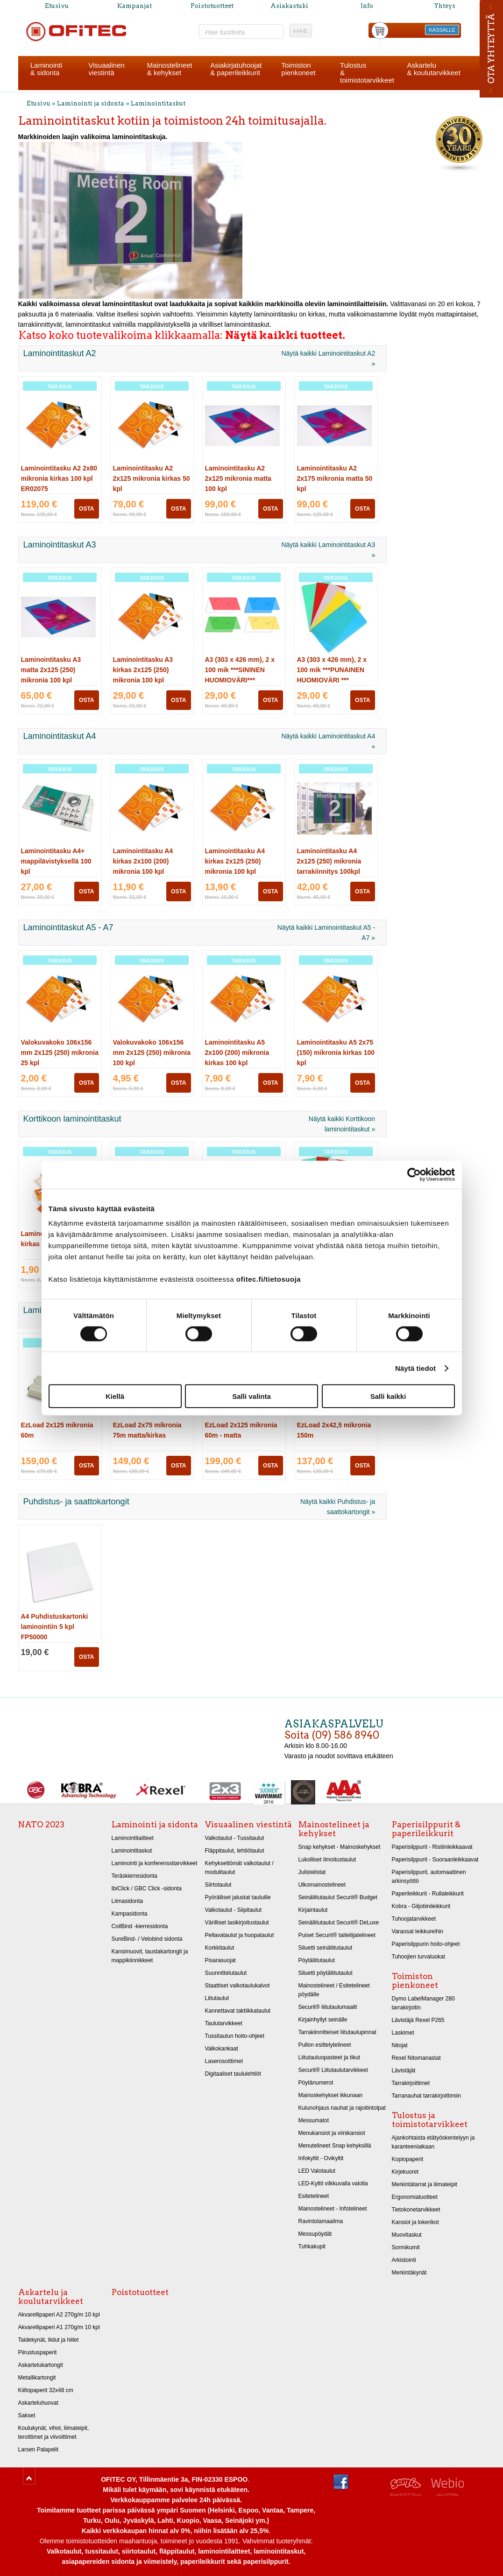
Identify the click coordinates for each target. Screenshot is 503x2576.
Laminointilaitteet (133, 1838)
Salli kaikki (388, 1396)
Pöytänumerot (315, 2082)
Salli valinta (251, 1396)
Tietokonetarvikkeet (416, 2209)
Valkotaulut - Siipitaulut (233, 1910)
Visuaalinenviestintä (107, 69)
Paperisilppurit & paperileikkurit (426, 1829)
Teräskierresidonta (134, 1876)
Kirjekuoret (405, 2172)
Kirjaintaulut (313, 1910)
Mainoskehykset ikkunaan (330, 2095)
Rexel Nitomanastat (416, 2058)
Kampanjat (134, 5)
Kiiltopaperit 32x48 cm (45, 2390)
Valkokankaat (221, 2048)
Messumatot (313, 2120)
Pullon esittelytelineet (324, 2045)
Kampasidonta (130, 1913)
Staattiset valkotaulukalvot (237, 1985)
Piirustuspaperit (37, 2352)
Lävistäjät (404, 2070)
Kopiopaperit (408, 2159)
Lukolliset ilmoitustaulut (327, 1859)
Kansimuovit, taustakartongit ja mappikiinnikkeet (150, 1956)
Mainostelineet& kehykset (169, 69)
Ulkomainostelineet (322, 1884)
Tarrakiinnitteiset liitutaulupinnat (337, 2032)
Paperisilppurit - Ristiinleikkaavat (432, 1847)
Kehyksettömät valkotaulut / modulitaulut (239, 1867)
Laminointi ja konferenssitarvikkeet (155, 1863)
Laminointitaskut (158, 103)
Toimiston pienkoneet (415, 1981)
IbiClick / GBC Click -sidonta (147, 1888)
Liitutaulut (217, 1998)
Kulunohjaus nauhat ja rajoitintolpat (342, 2108)
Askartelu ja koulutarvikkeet (50, 2297)
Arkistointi (404, 2260)
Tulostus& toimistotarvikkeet (367, 72)
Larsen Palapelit (38, 2449)
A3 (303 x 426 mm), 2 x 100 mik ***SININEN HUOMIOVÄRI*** (240, 670)
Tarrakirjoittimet (411, 2083)
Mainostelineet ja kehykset (333, 1829)
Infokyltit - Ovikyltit (321, 2158)
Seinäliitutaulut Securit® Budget (337, 1897)
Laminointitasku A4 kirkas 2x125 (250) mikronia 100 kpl (235, 861)
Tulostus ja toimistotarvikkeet (430, 2120)
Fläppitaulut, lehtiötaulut (234, 1850)
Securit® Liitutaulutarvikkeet (333, 2070)
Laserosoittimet (224, 2061)
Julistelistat (312, 1872)
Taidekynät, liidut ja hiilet (48, 2340)
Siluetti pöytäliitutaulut (325, 1973)
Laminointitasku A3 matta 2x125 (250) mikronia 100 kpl (51, 670)
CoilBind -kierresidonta (140, 1926)
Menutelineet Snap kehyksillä (334, 2145)
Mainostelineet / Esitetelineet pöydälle (334, 1990)
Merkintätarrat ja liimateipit (424, 2184)
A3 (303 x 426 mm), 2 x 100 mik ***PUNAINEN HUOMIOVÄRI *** (332, 670)
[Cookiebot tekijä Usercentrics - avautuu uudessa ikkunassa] (414, 1174)
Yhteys (444, 5)
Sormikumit (406, 2247)
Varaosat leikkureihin (418, 1931)
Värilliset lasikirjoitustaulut (237, 1922)
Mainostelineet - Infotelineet (332, 2208)
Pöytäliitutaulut (316, 1960)
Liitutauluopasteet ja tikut (329, 2057)
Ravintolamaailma (320, 2221)
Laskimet (403, 2032)
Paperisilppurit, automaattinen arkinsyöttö (429, 1876)
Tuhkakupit (312, 2246)
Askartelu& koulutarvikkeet (433, 69)
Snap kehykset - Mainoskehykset (339, 1847)
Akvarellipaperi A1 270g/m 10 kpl (59, 2327)
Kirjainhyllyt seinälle (322, 2019)
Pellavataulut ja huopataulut (239, 1935)
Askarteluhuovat (38, 2403)
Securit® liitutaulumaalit (327, 2007)
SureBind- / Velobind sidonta (147, 1939)
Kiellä (115, 1396)
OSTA (86, 508)
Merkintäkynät (409, 2272)
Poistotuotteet (212, 5)
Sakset (26, 2415)
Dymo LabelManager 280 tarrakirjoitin (423, 2003)
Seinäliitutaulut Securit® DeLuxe (338, 1922)
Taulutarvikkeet (223, 2023)
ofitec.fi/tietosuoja (268, 1279)
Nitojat (400, 2045)
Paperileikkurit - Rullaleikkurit (428, 1893)
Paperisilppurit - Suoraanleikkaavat (435, 1859)
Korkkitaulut (219, 1947)
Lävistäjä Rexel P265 (418, 2020)
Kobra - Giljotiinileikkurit (421, 1906)
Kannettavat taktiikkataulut (237, 2010)
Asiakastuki (289, 5)
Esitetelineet (313, 2196)
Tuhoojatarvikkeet (414, 1919)
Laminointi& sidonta (46, 69)
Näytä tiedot (415, 1368)
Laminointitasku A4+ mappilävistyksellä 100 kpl (56, 861)
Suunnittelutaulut (226, 1973)
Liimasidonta (127, 1901)
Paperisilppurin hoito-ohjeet (426, 1944)
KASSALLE (442, 30)
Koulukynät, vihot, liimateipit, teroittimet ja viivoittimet (53, 2432)
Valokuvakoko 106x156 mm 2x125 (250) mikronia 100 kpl (152, 1053)
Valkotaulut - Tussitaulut (234, 1838)
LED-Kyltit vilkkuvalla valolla (333, 2183)
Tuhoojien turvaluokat (419, 1956)
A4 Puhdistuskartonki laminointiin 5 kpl (54, 1627)
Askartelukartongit (40, 2365)
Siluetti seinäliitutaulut (325, 1947)
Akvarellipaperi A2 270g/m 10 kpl (59, 2314)
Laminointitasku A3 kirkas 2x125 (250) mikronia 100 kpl (143, 670)
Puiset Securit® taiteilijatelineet (336, 1935)
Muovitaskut (407, 2235)
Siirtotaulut (218, 1884)
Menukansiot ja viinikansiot (331, 2133)
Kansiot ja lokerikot (415, 2222)
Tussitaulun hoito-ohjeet (234, 2036)
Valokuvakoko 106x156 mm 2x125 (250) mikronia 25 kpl (60, 1053)
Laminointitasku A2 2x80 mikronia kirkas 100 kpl (59, 478)
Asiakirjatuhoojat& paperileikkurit (236, 69)
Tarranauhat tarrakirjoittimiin (426, 2095)
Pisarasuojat (220, 1960)
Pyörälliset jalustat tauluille (238, 1897)
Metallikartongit (37, 2377)
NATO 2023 (41, 1824)
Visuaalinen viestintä (248, 1824)
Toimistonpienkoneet (298, 69)
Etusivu (57, 5)
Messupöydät (315, 2234)
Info (367, 5)
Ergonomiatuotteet (415, 2197)
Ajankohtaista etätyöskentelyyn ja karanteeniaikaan (433, 2142)
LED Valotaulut (316, 2171)
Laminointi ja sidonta (90, 103)
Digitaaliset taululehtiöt (233, 2074)
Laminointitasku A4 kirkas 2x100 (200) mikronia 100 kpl (143, 861)
